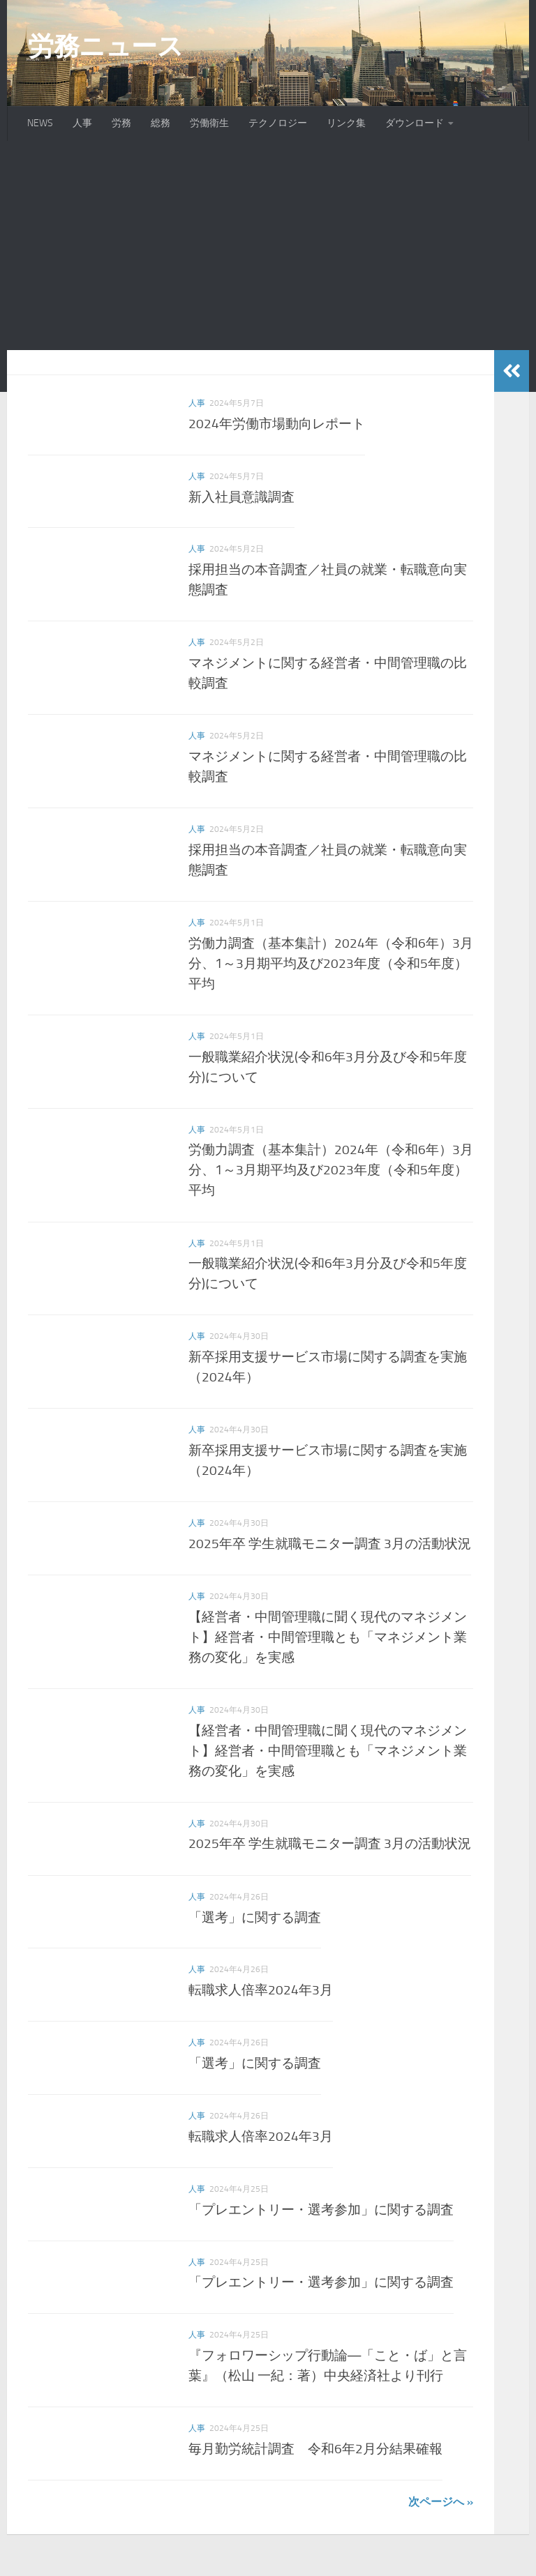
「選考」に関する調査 (254, 1917)
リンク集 (346, 123)
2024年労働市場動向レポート (276, 424)
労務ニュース (105, 46)
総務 (160, 123)
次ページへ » (440, 2501)
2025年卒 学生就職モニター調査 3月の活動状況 (329, 1544)
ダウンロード (414, 123)
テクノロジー (277, 123)
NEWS (40, 123)
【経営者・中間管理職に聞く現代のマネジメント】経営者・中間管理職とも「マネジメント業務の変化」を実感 (327, 1637)
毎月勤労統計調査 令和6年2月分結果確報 (315, 2449)
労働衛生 (209, 123)
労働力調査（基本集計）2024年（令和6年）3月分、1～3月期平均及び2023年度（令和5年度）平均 (330, 963)
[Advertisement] (268, 245)
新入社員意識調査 (241, 496)
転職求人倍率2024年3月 (260, 1990)
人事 (82, 123)
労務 (121, 123)
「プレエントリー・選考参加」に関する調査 (321, 2210)
